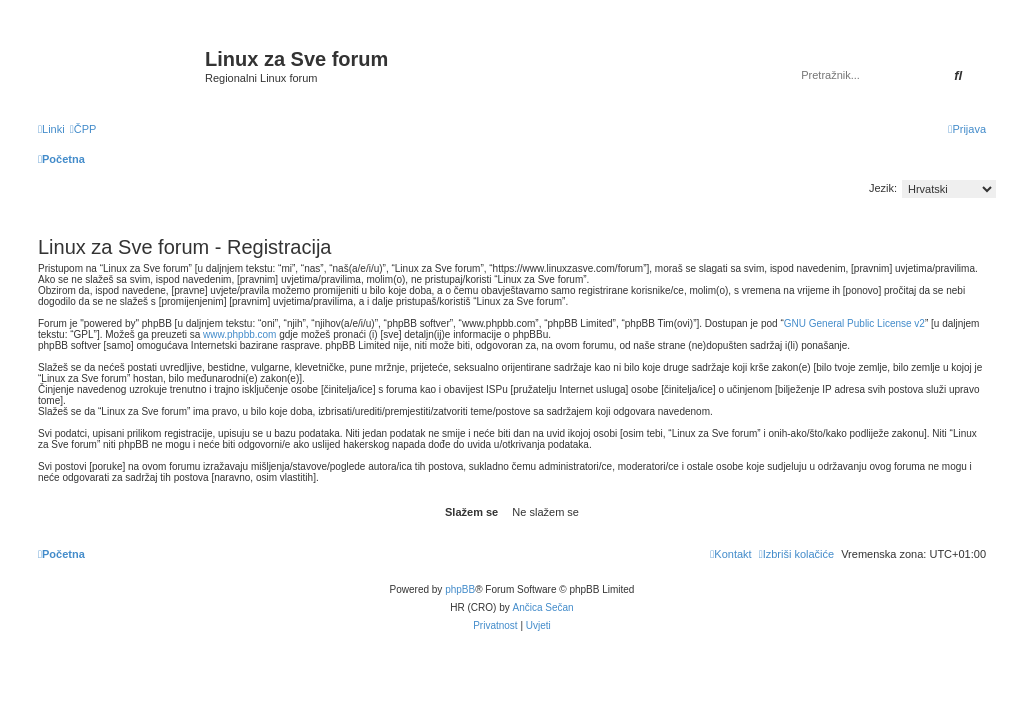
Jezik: (883, 188)
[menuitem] (83, 129)
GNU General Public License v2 (854, 323)
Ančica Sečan (543, 607)
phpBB (460, 589)
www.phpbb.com (239, 334)
